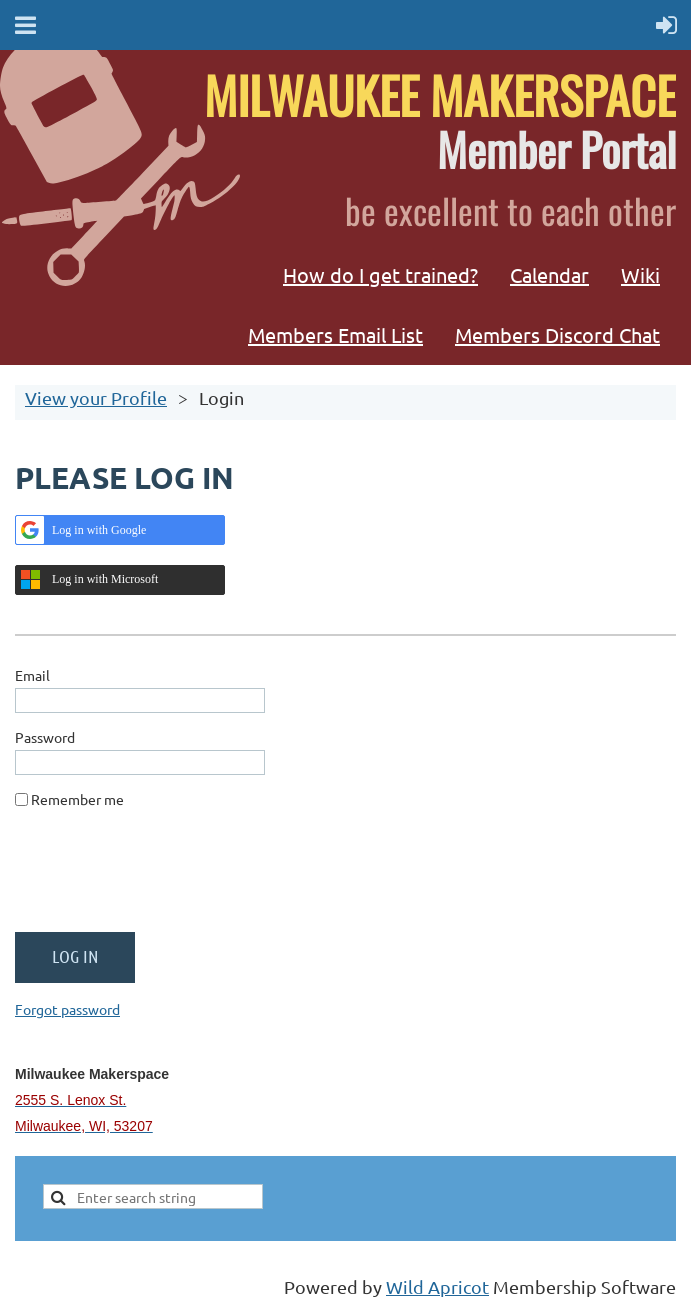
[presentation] (167, 878)
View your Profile (96, 397)
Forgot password (67, 1009)
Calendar (549, 274)
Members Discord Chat (557, 334)
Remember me (77, 799)
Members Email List (335, 334)
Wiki (640, 274)
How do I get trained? (380, 274)
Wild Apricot (437, 1286)
